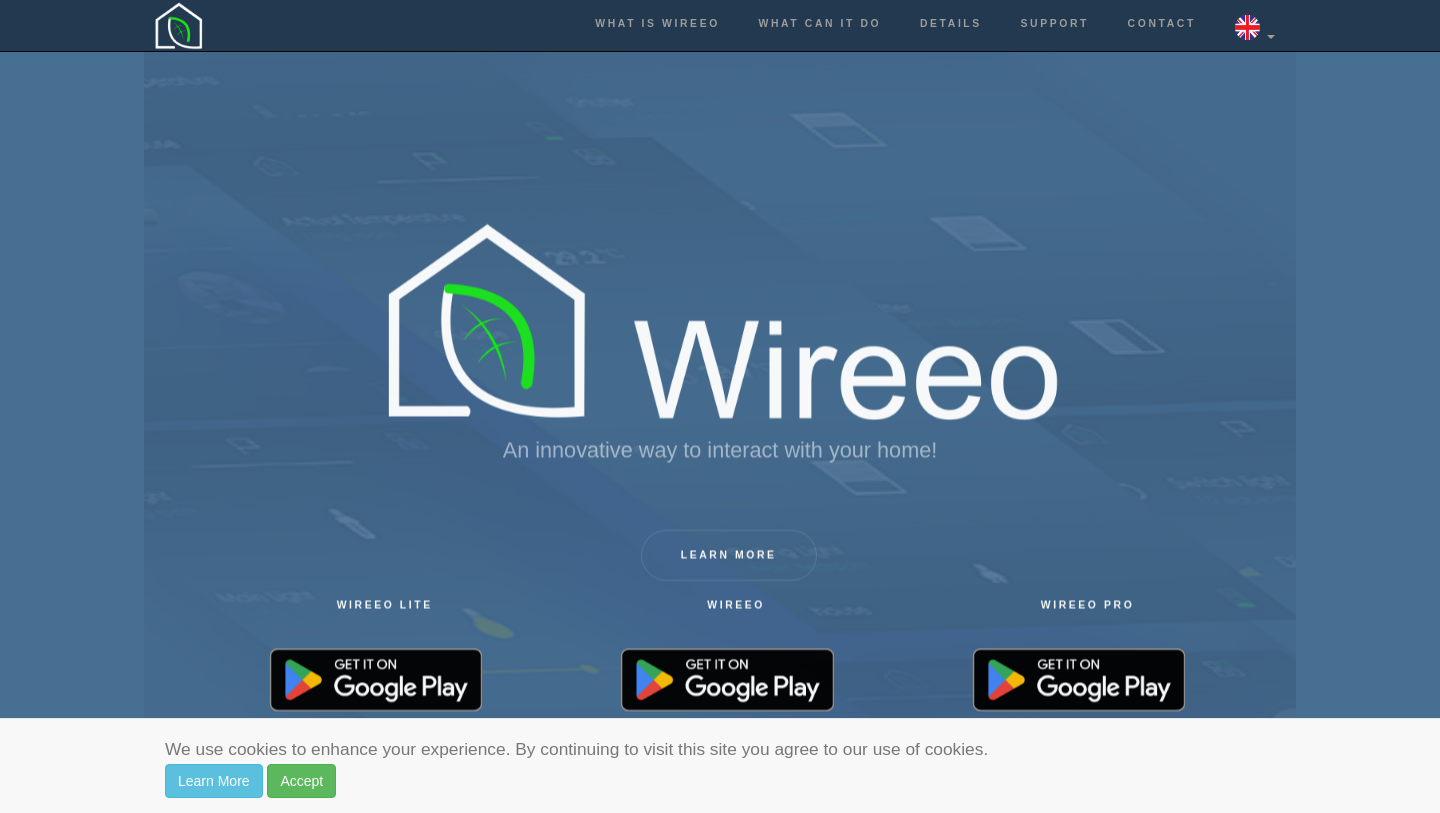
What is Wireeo (657, 23)
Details (951, 23)
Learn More (214, 781)
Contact (1162, 23)
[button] (1255, 25)
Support (1055, 23)
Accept (301, 781)
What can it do (820, 23)
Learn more (729, 556)
